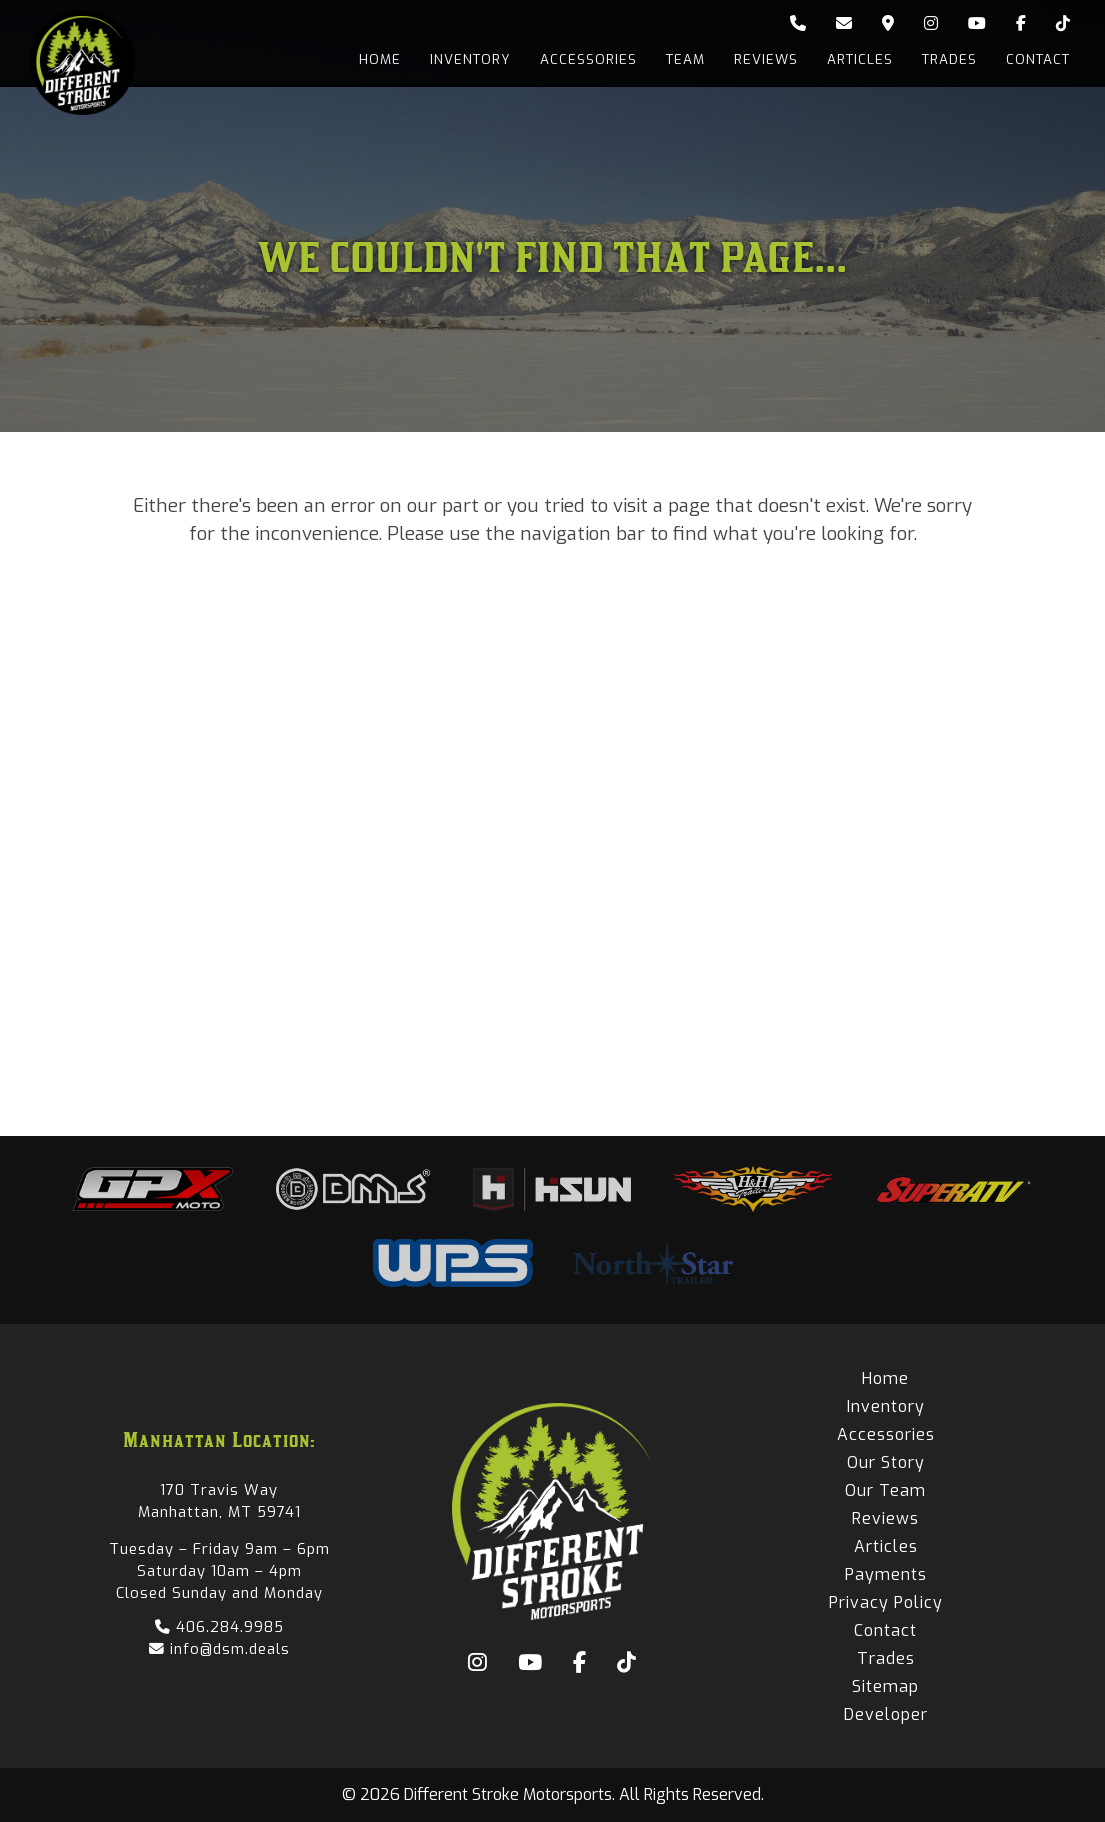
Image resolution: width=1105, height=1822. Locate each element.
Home (373, 59)
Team (681, 59)
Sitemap (885, 1686)
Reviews (763, 59)
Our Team (885, 1490)
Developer (886, 1714)
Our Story (886, 1462)
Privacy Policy (886, 1602)
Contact (1038, 59)
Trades (948, 59)
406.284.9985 (219, 1627)
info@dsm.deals (219, 1649)
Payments (886, 1574)
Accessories (583, 59)
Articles (858, 59)
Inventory (464, 59)
